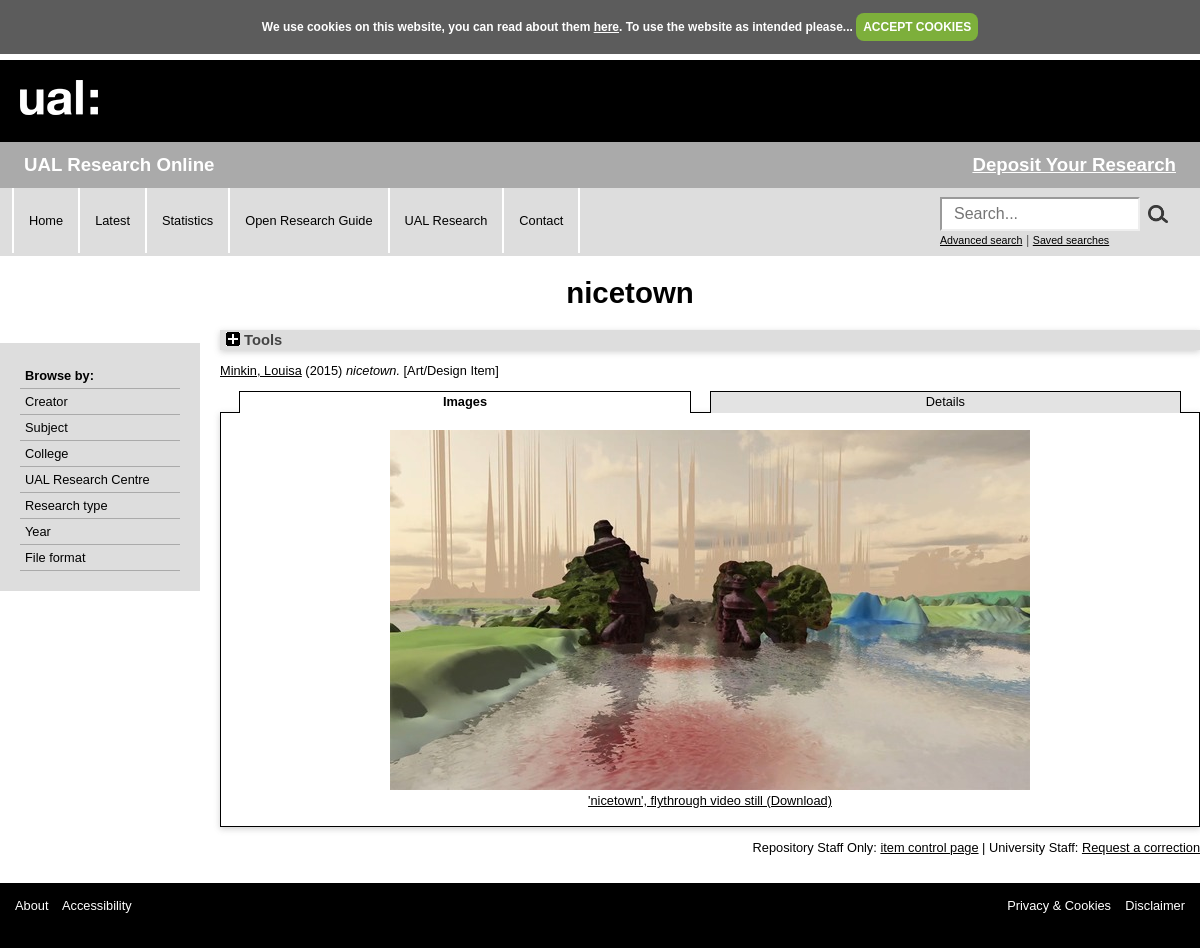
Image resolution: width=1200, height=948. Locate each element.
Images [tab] (465, 401)
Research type (66, 505)
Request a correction (1141, 847)
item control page (929, 847)
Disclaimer (1155, 905)
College (46, 453)
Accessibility (97, 905)
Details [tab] (945, 401)
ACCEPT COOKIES (917, 27)
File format (55, 557)
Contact (541, 220)
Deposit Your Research (1074, 164)
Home (46, 220)
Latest (112, 220)
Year (38, 531)
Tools (254, 340)
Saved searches (1071, 240)
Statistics (187, 220)
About (31, 905)
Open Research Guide (308, 220)
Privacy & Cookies (1059, 905)
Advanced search (981, 240)
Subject (46, 427)
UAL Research (446, 220)
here (606, 27)
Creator (46, 401)
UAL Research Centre (87, 479)
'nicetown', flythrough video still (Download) (710, 800)
